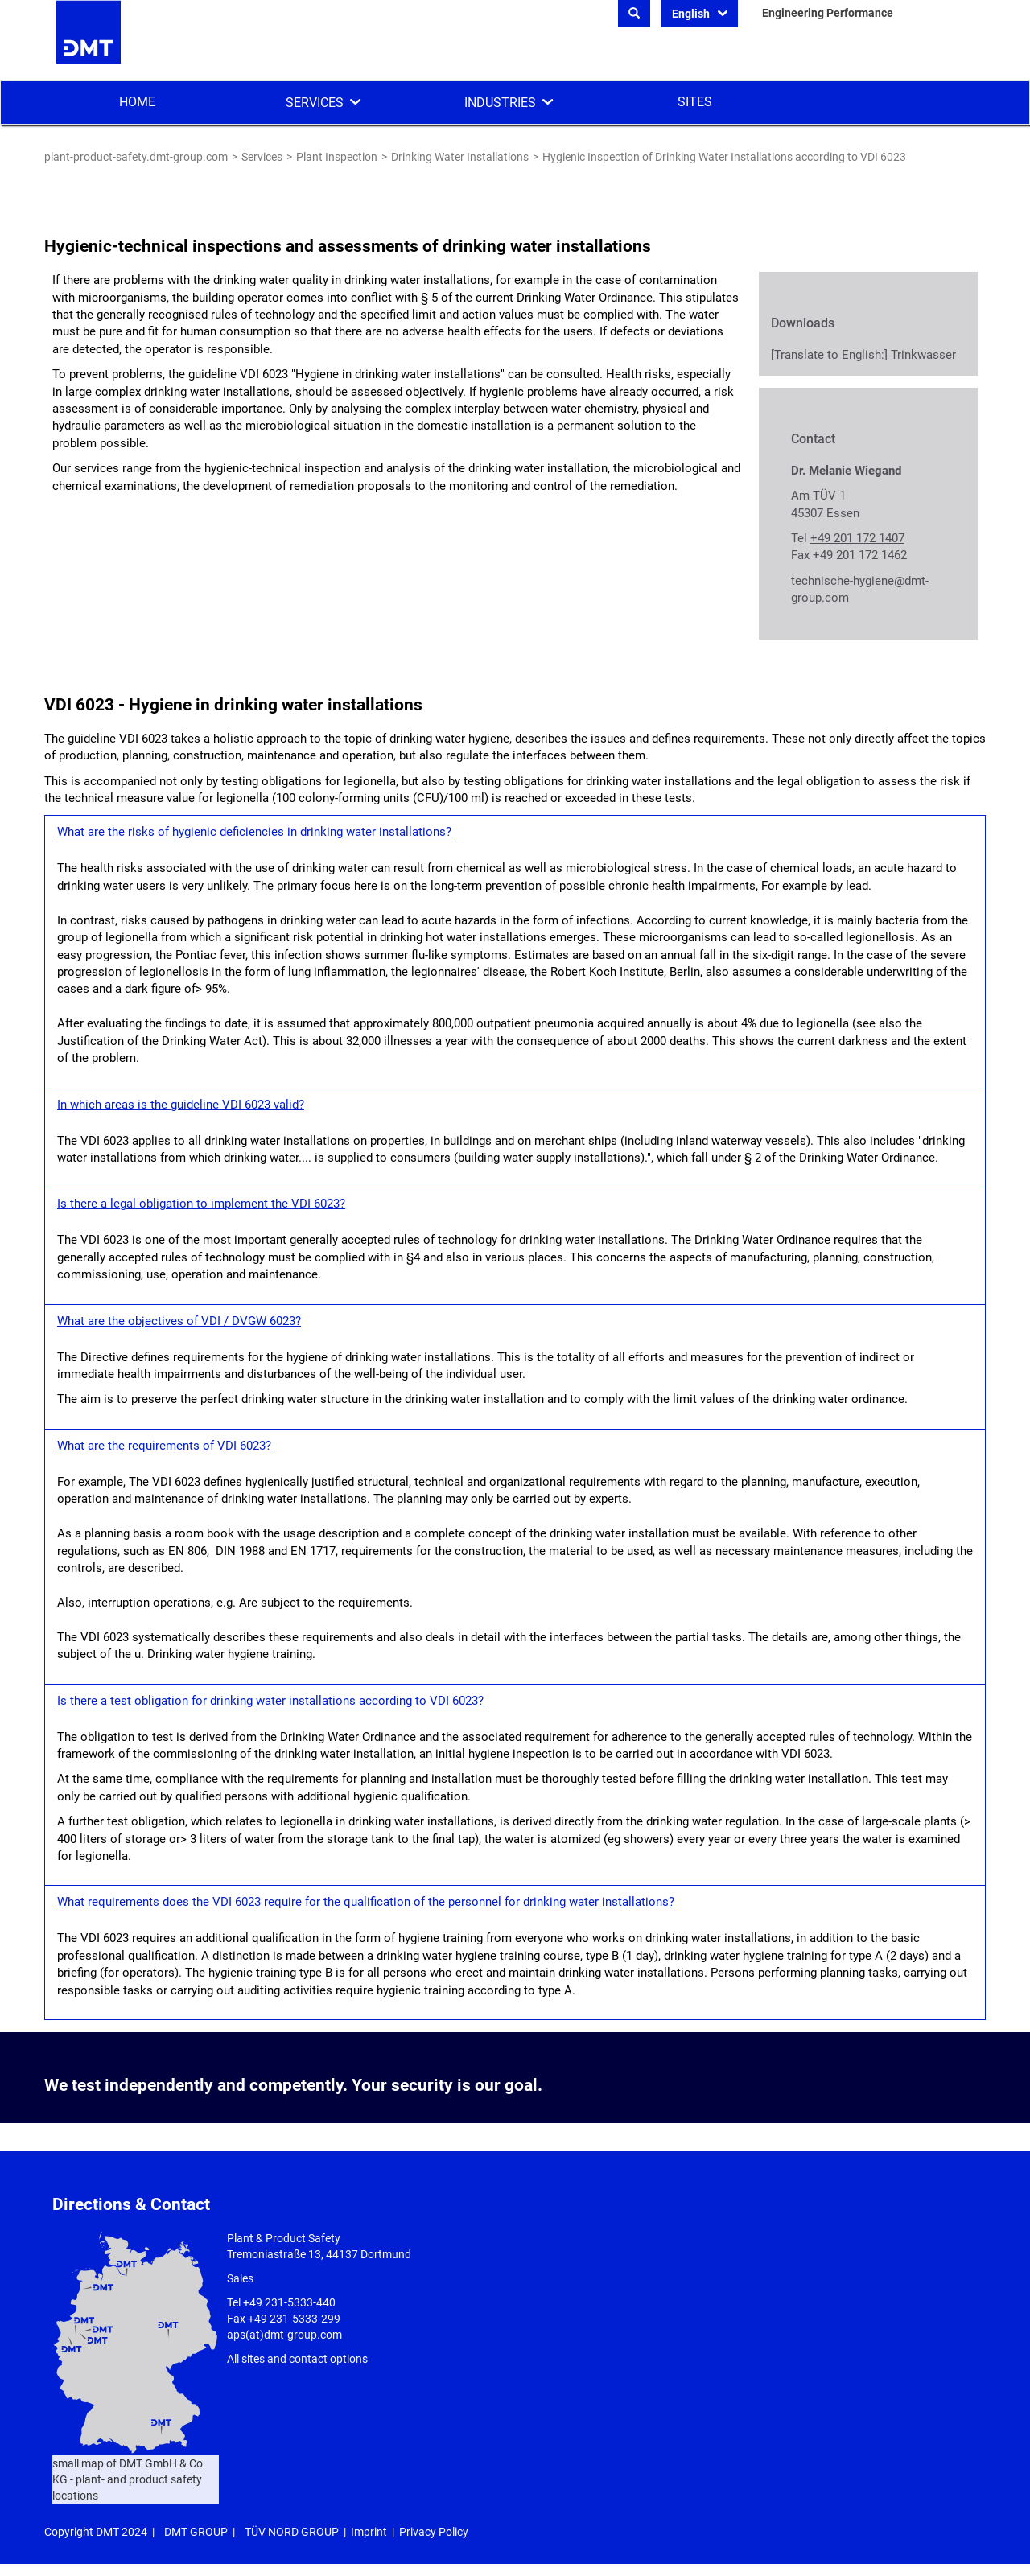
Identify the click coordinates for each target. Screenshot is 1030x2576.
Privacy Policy (433, 2531)
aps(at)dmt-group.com (284, 2334)
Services (315, 102)
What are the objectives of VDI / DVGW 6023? (179, 1321)
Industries (500, 102)
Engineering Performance (827, 12)
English (692, 13)
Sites (695, 101)
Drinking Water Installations (460, 156)
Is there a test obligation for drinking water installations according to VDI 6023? (270, 1700)
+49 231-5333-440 (289, 2302)
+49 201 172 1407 (857, 538)
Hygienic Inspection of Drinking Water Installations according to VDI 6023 (724, 156)
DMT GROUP (196, 2531)
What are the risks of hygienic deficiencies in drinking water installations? (254, 832)
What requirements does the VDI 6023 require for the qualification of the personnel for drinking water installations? (365, 1902)
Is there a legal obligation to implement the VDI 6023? (201, 1203)
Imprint (369, 2531)
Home (137, 101)
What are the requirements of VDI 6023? (164, 1445)
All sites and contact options (297, 2358)
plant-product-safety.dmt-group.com (136, 156)
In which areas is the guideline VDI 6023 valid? (180, 1104)
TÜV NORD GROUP (292, 2531)
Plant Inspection (336, 156)
